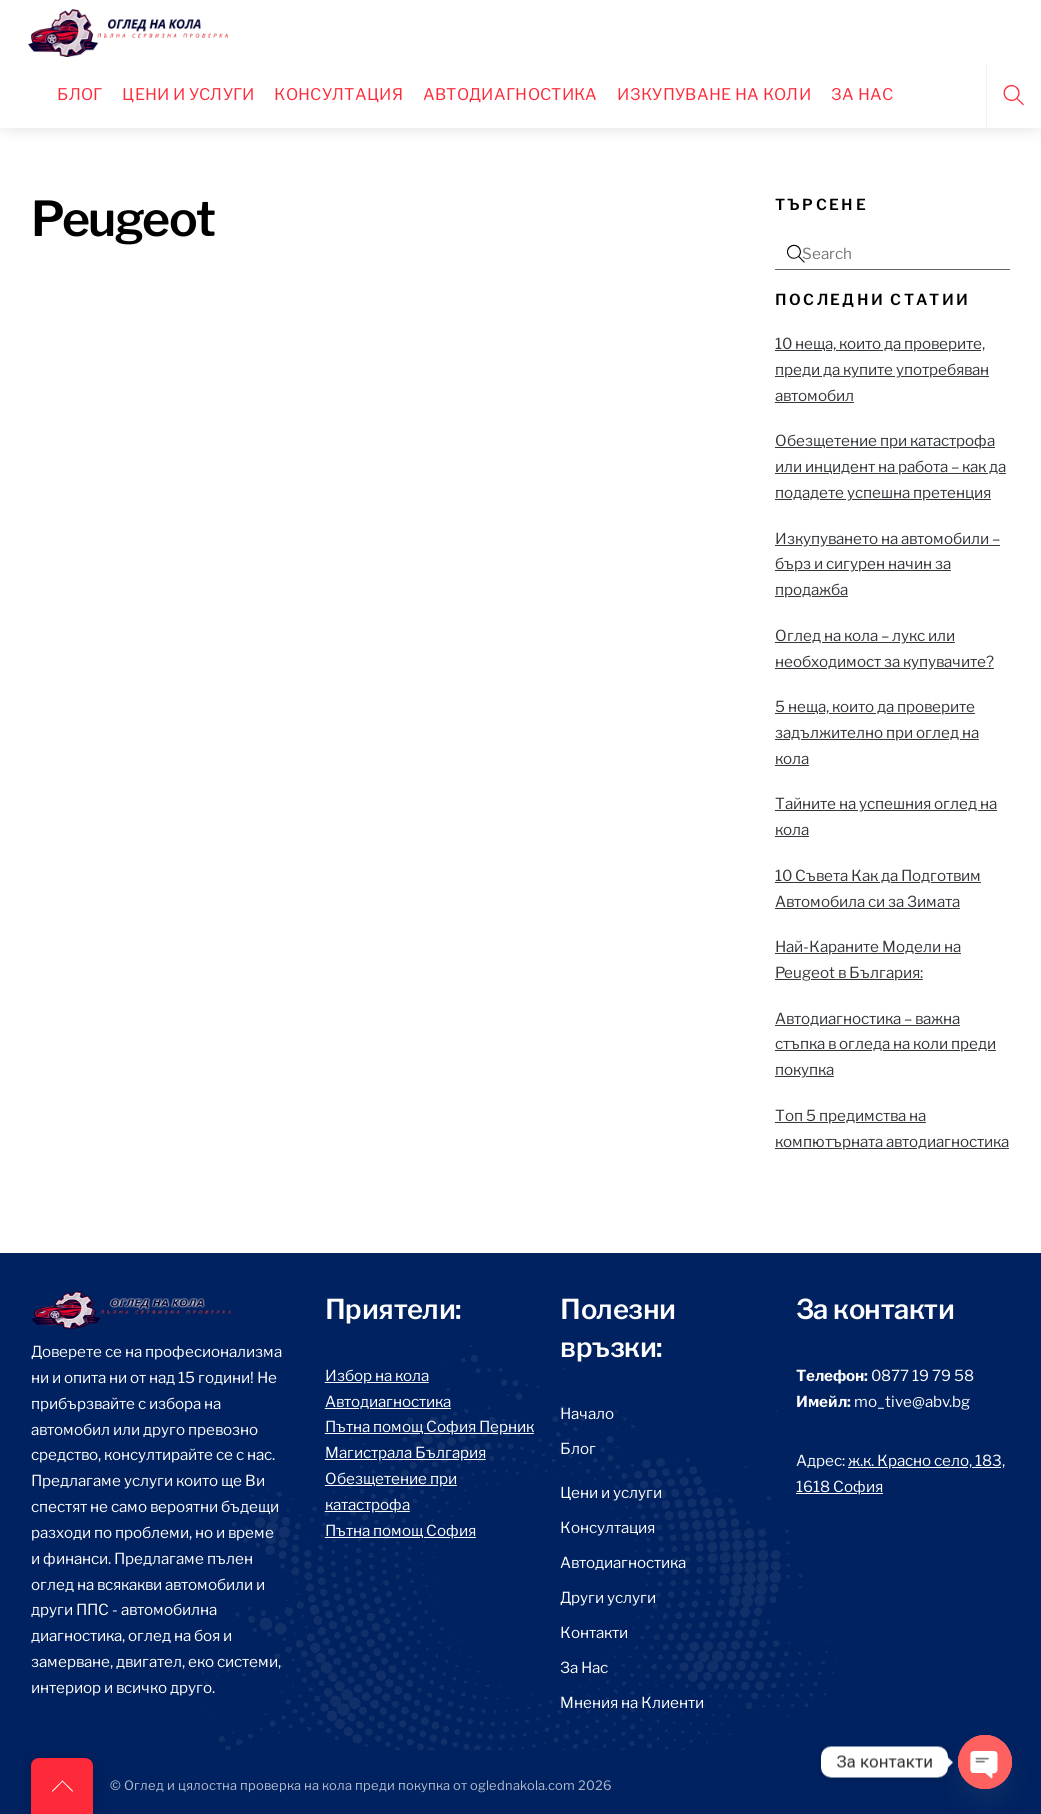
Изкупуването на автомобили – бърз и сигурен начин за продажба (887, 564)
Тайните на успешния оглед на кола (886, 816)
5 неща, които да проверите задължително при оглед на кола (877, 732)
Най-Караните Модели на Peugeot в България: (868, 959)
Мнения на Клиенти (632, 1702)
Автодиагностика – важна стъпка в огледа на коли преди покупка (885, 1044)
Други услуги (608, 1597)
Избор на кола (377, 1375)
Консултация (338, 94)
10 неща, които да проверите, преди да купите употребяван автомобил (882, 369)
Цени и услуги (611, 1492)
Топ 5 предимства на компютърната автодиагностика (892, 1128)
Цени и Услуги (188, 94)
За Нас (584, 1667)
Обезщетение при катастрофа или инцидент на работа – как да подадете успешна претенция (890, 466)
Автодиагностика (510, 94)
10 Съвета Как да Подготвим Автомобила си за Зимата (878, 888)
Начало (587, 1413)
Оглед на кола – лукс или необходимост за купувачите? (884, 648)
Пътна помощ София (400, 1530)
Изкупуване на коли (714, 94)
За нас (862, 94)
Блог (79, 94)
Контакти (594, 1632)
